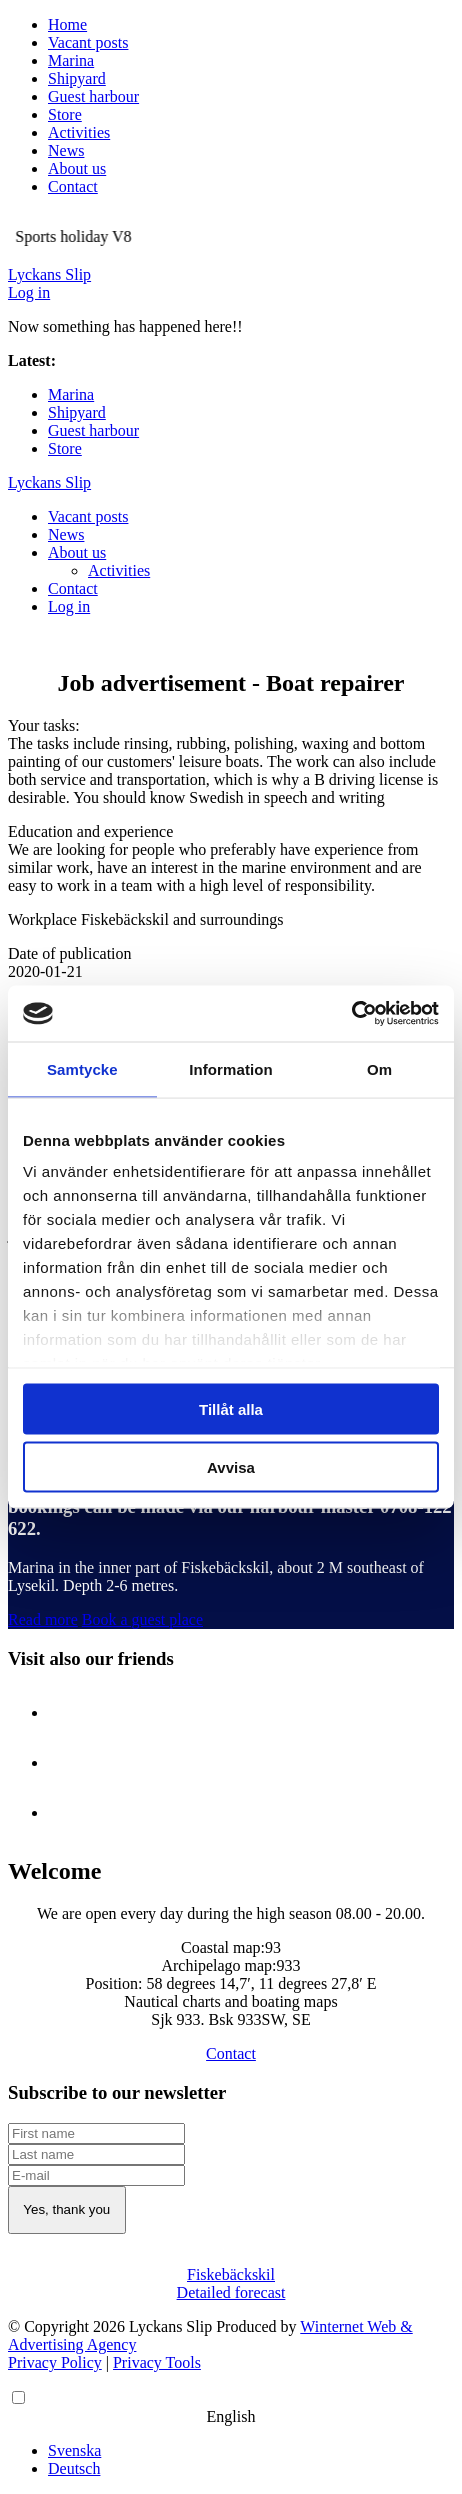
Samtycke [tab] (82, 1068)
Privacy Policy (55, 2362)
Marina (71, 60)
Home (67, 24)
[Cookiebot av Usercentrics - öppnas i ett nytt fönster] (351, 1014)
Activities (79, 132)
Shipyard (77, 78)
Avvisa (231, 1467)
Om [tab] (379, 1068)
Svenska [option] (74, 2450)
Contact (73, 186)
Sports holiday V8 (118, 360)
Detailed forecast (231, 2292)
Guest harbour (93, 96)
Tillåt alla (231, 1408)
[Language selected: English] (231, 2433)
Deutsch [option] (74, 2468)
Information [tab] (231, 1068)
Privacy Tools (157, 2362)
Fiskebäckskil (231, 2274)
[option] (251, 2451)
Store (65, 114)
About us (77, 168)
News (66, 150)
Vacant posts (88, 42)
